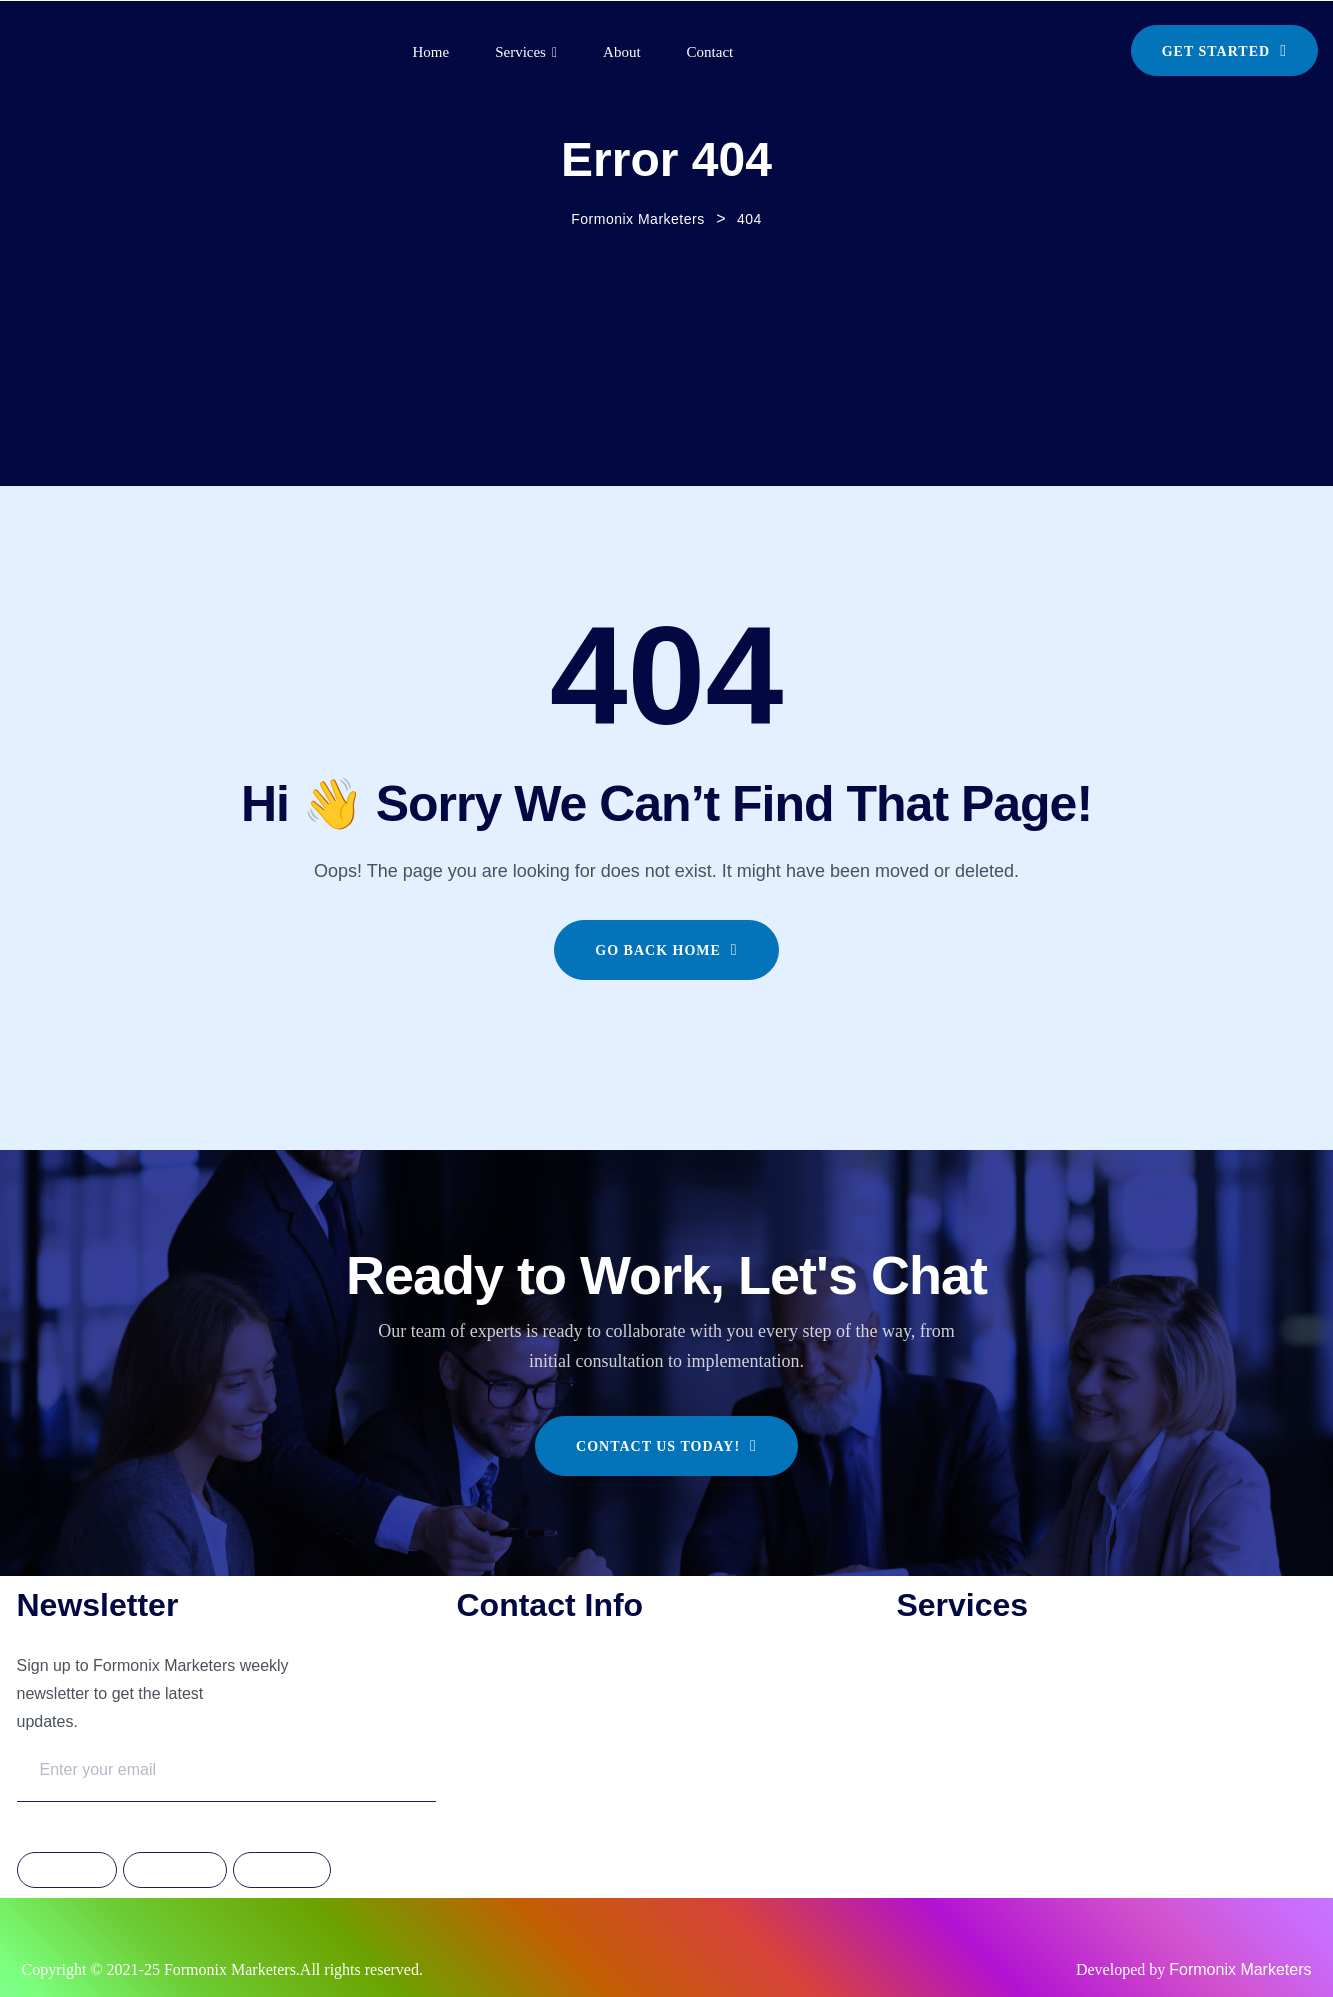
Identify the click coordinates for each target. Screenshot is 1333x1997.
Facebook (67, 1871)
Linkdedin (282, 1871)
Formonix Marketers (1240, 1969)
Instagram (175, 1871)
